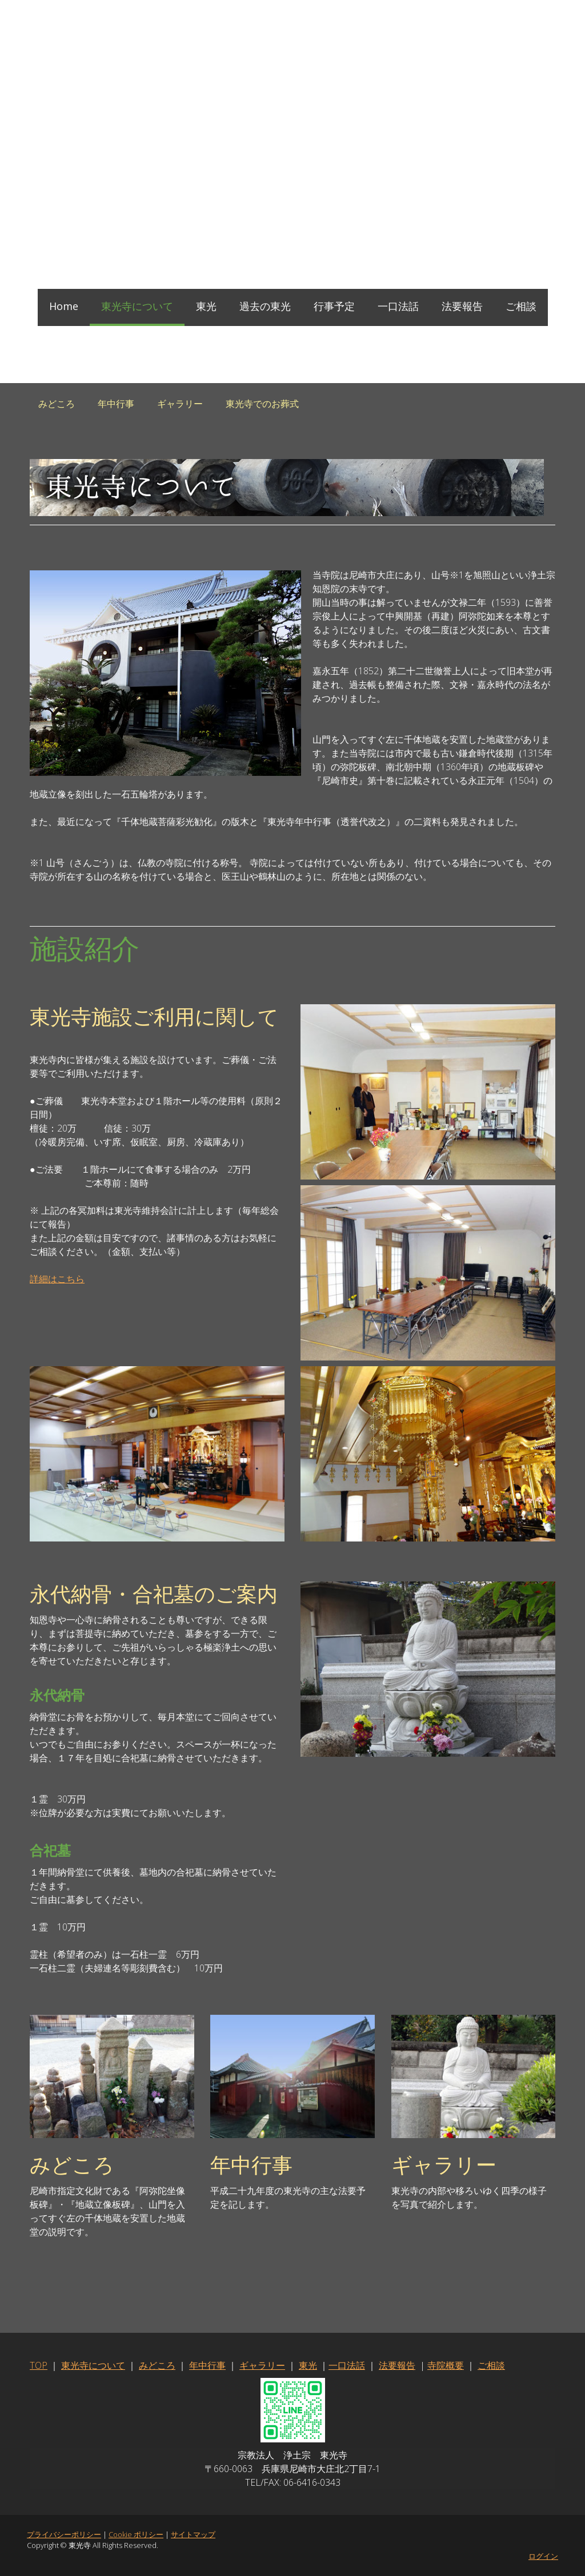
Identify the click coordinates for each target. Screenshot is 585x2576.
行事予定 (334, 306)
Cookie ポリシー (136, 2534)
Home (63, 306)
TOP (38, 2365)
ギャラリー (180, 403)
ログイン (543, 2556)
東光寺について (137, 306)
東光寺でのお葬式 (262, 403)
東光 (206, 306)
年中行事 (116, 403)
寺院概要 (445, 2365)
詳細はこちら (57, 1279)
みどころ (56, 403)
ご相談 (521, 306)
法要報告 (462, 306)
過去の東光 (265, 306)
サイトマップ (193, 2534)
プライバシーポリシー (64, 2534)
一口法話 (398, 306)
